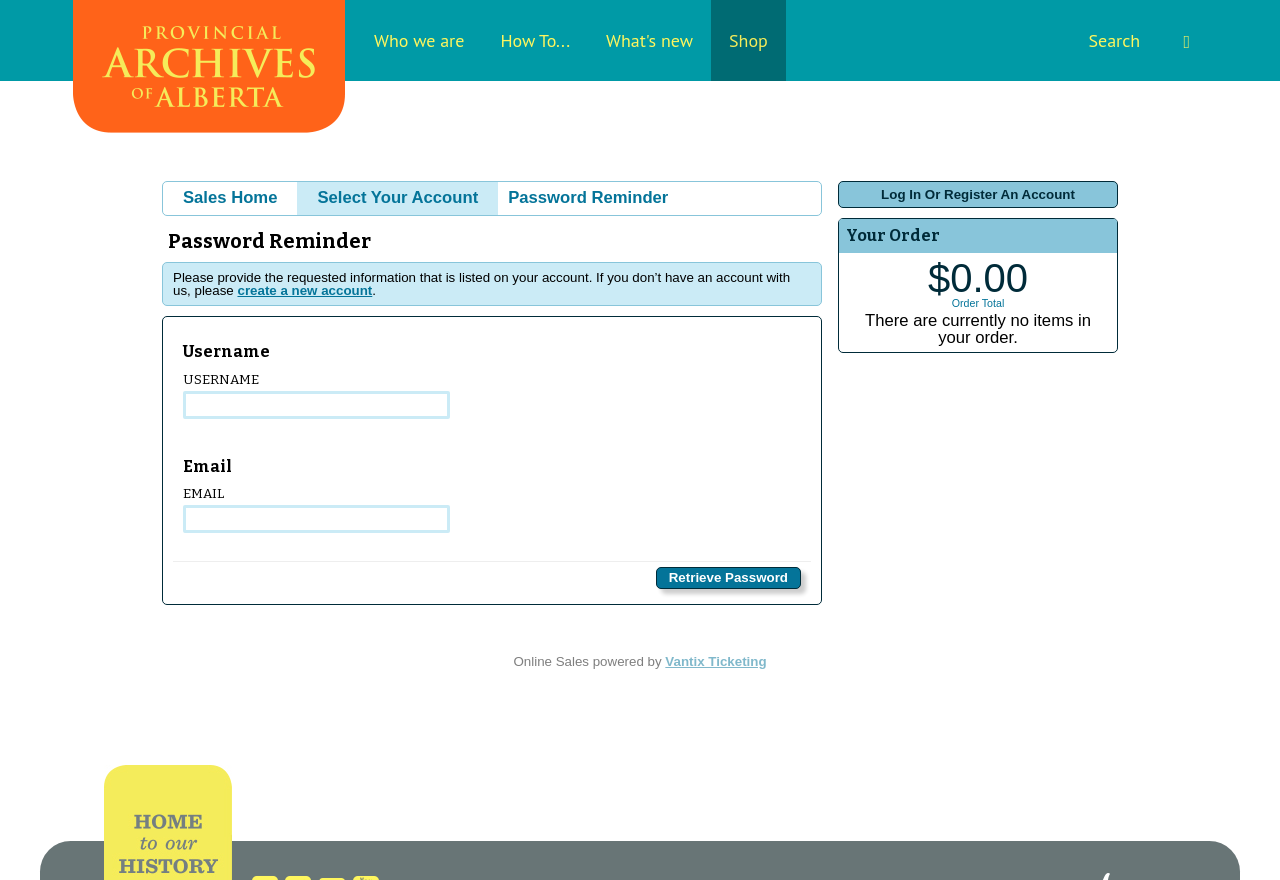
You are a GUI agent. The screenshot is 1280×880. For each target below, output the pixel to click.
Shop (748, 40)
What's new (649, 40)
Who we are (419, 40)
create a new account (304, 290)
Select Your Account (397, 197)
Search (1139, 40)
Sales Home (230, 197)
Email (316, 509)
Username (316, 395)
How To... (535, 40)
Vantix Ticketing (715, 661)
